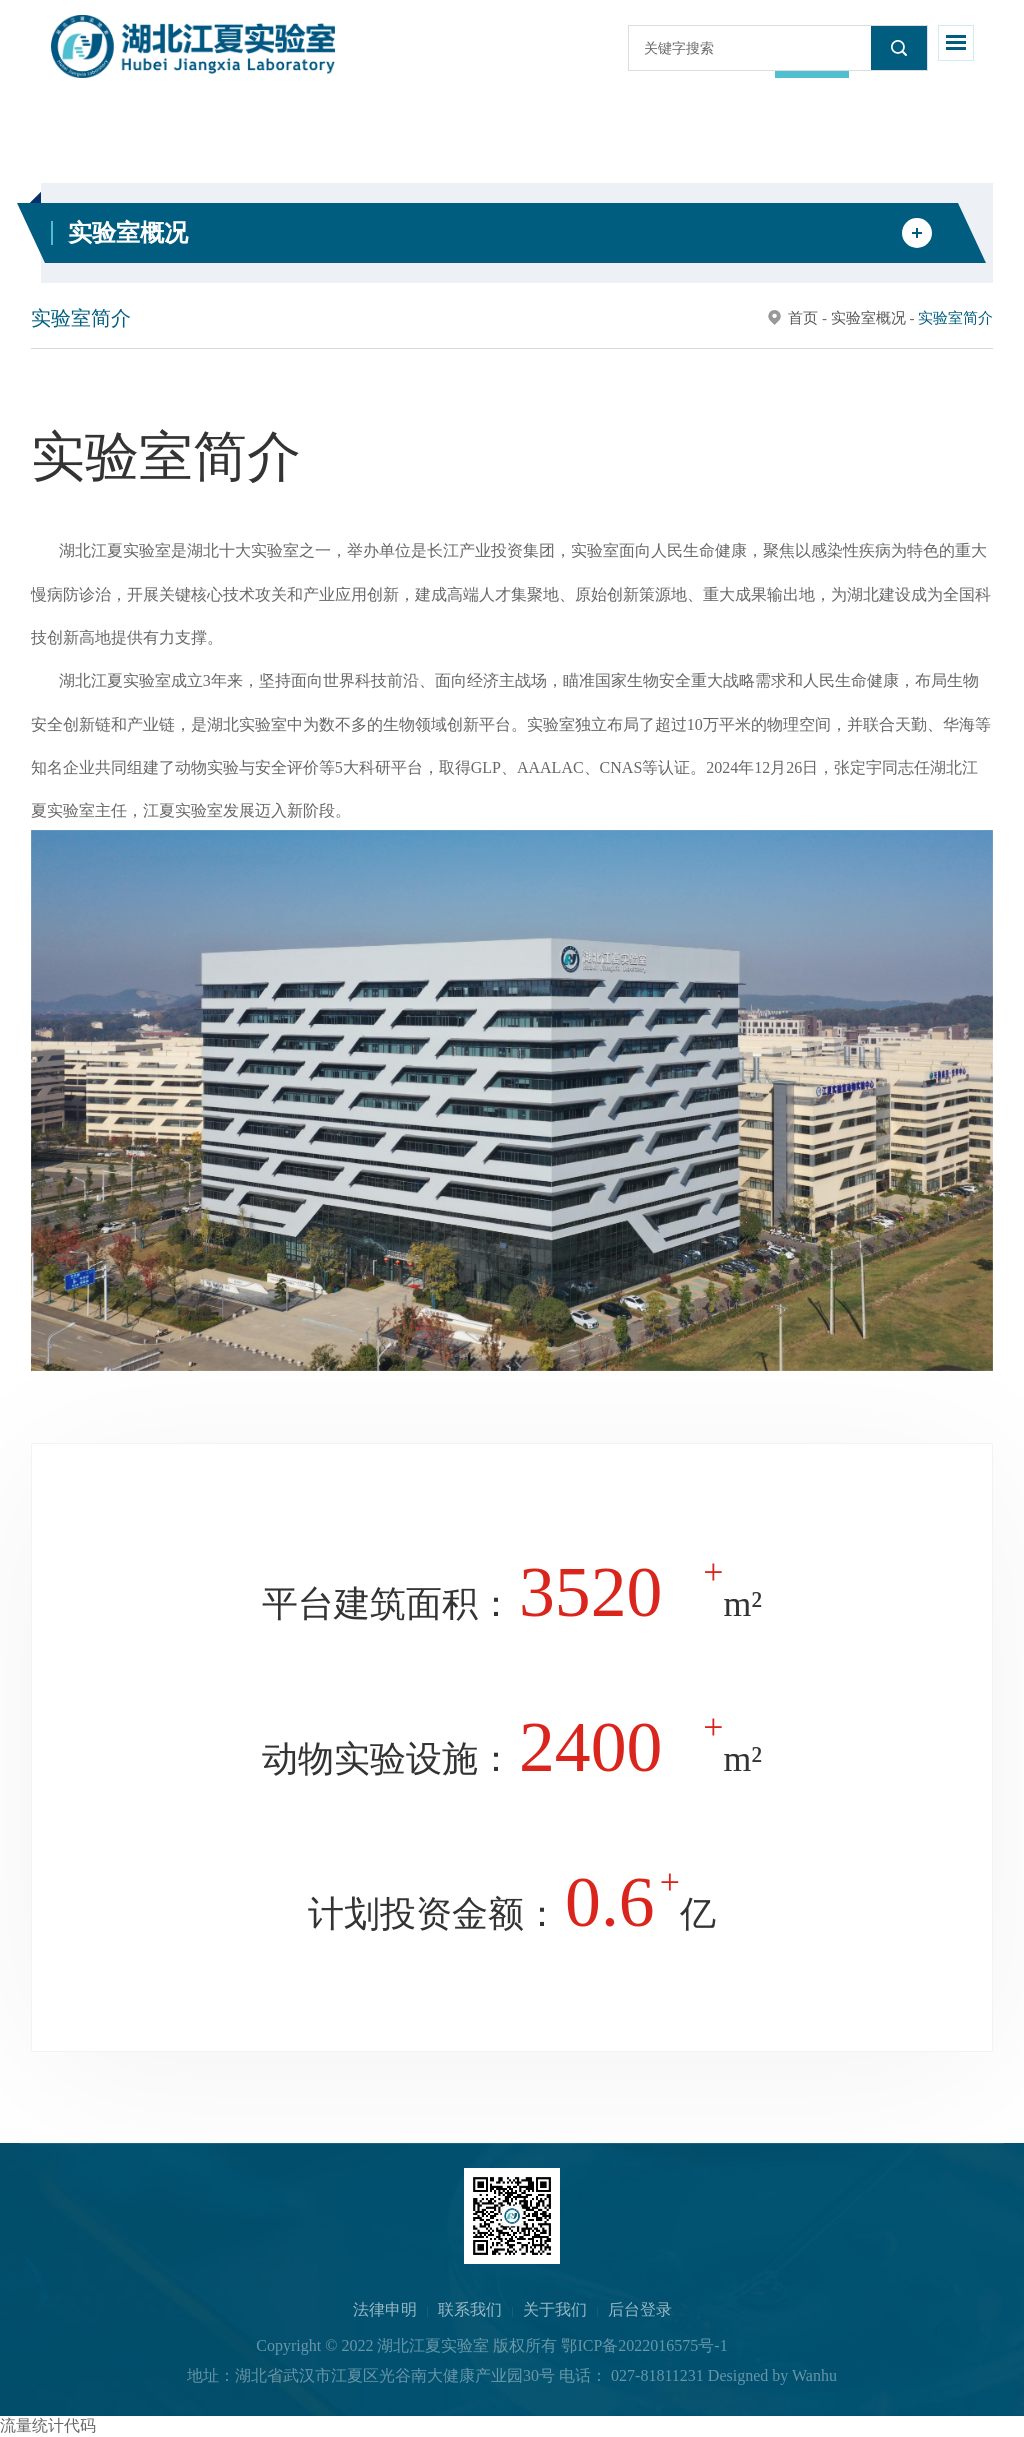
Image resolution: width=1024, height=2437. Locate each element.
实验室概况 (868, 318)
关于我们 (555, 2309)
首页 (803, 318)
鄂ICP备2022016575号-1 (644, 2345)
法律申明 (385, 2309)
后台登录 (640, 2309)
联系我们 (470, 2309)
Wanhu (814, 2375)
